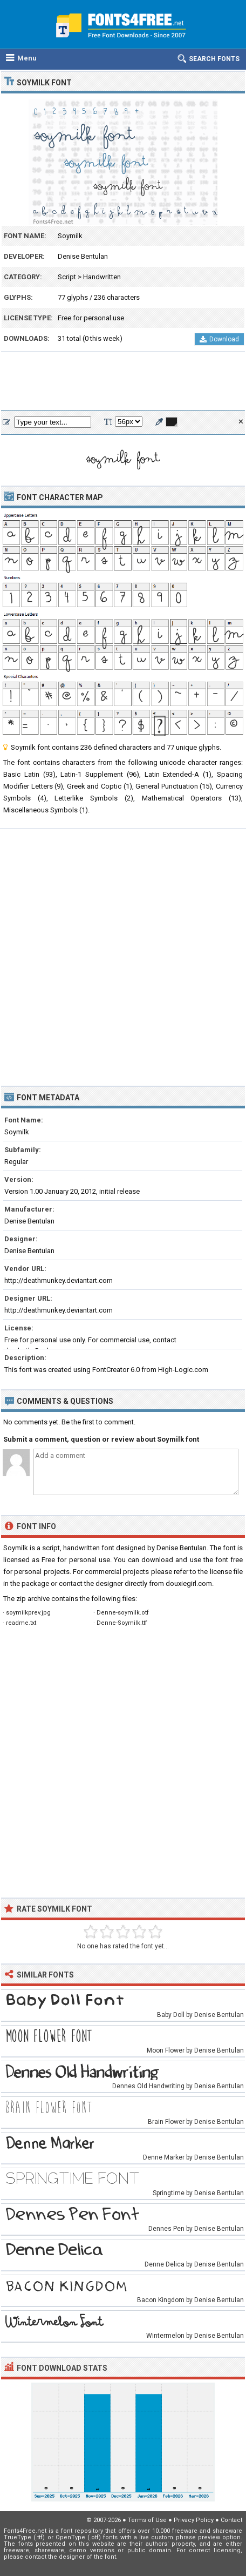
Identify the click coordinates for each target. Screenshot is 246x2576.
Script (67, 277)
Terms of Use (147, 2520)
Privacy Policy (194, 2520)
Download (219, 339)
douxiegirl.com (189, 1583)
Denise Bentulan (83, 256)
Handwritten (102, 277)
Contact (231, 2520)
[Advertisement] (123, 381)
